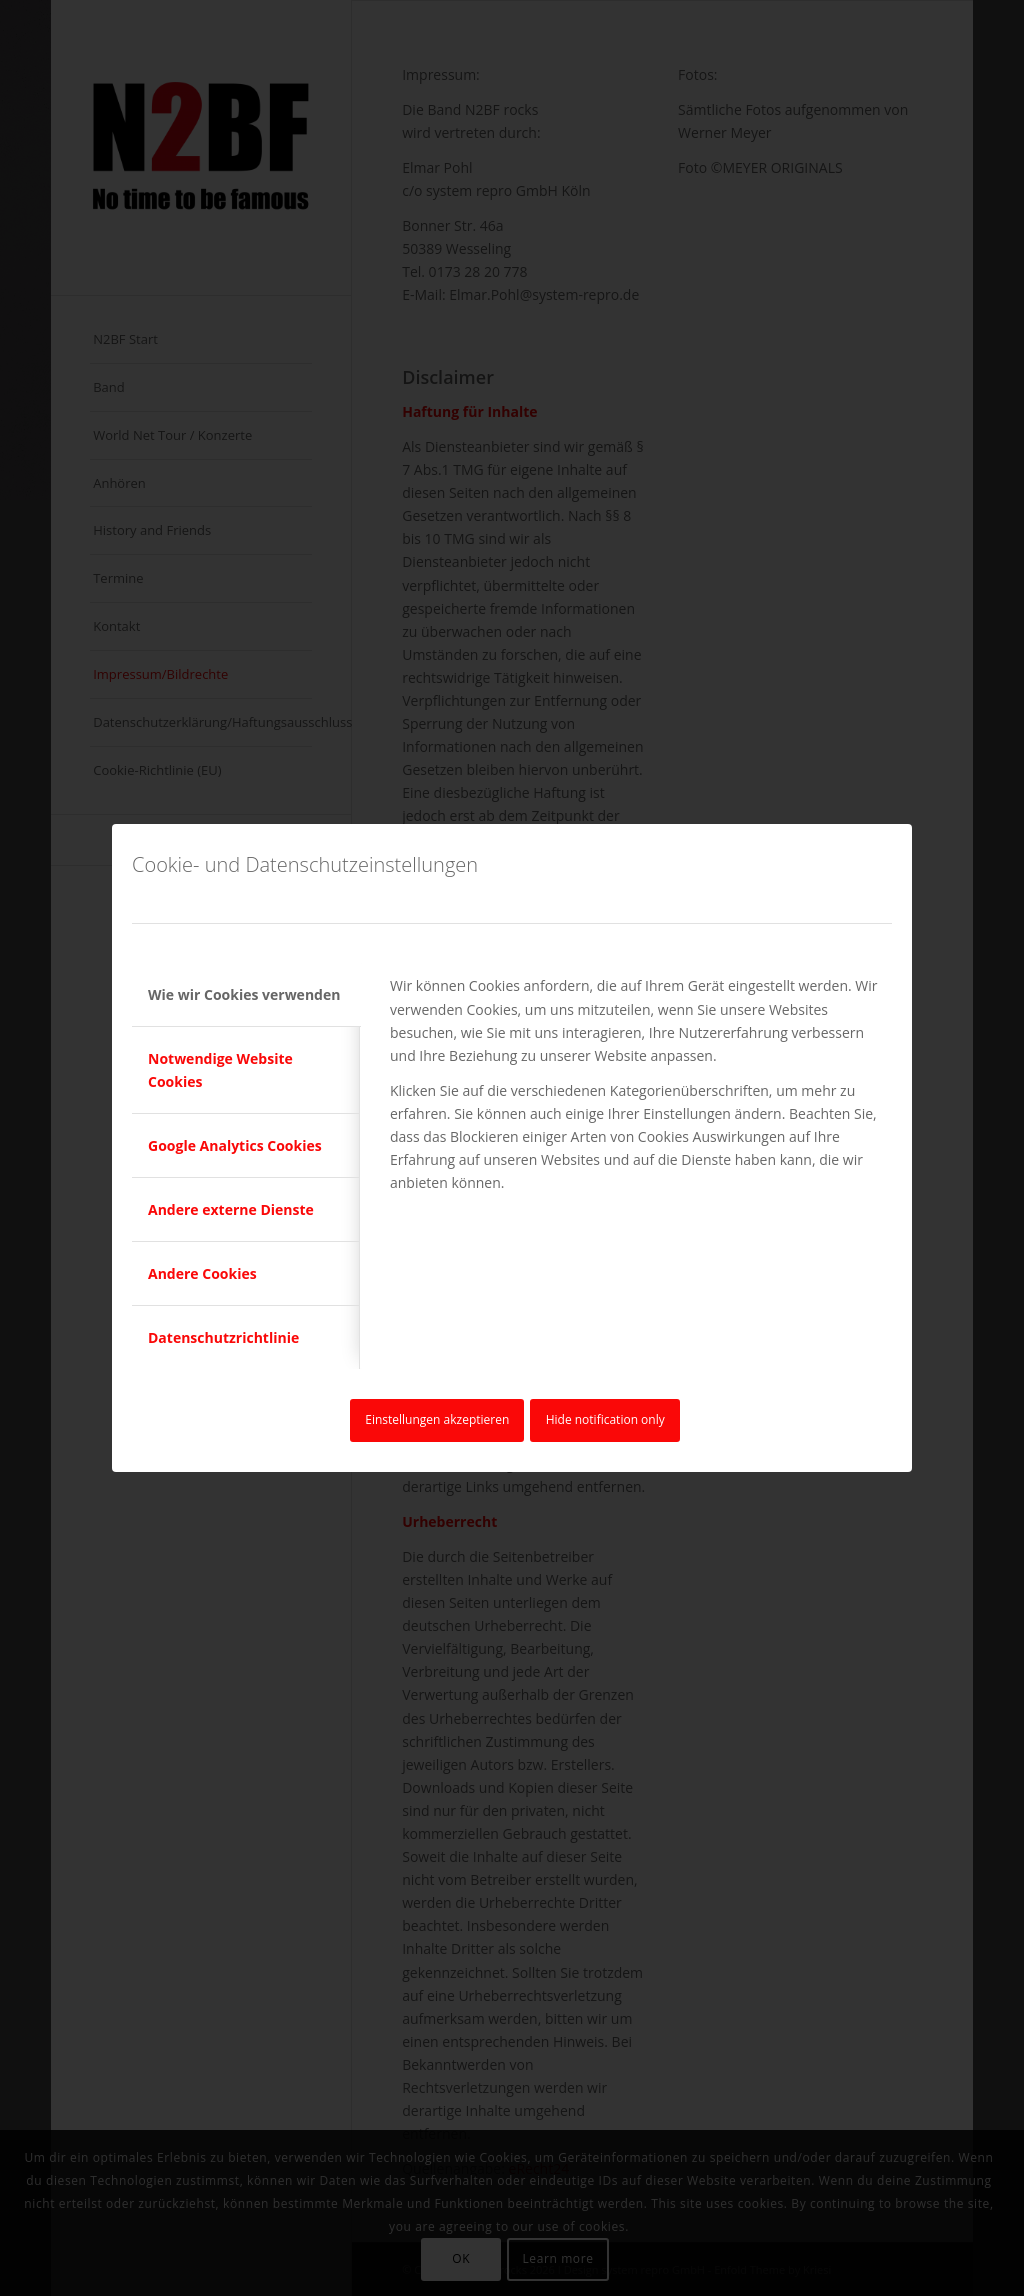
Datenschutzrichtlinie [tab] (223, 1337)
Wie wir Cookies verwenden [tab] (244, 994)
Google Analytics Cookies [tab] (235, 1145)
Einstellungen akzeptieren (437, 1419)
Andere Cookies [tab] (202, 1273)
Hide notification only (605, 1419)
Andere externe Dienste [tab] (231, 1209)
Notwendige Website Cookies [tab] (220, 1070)
